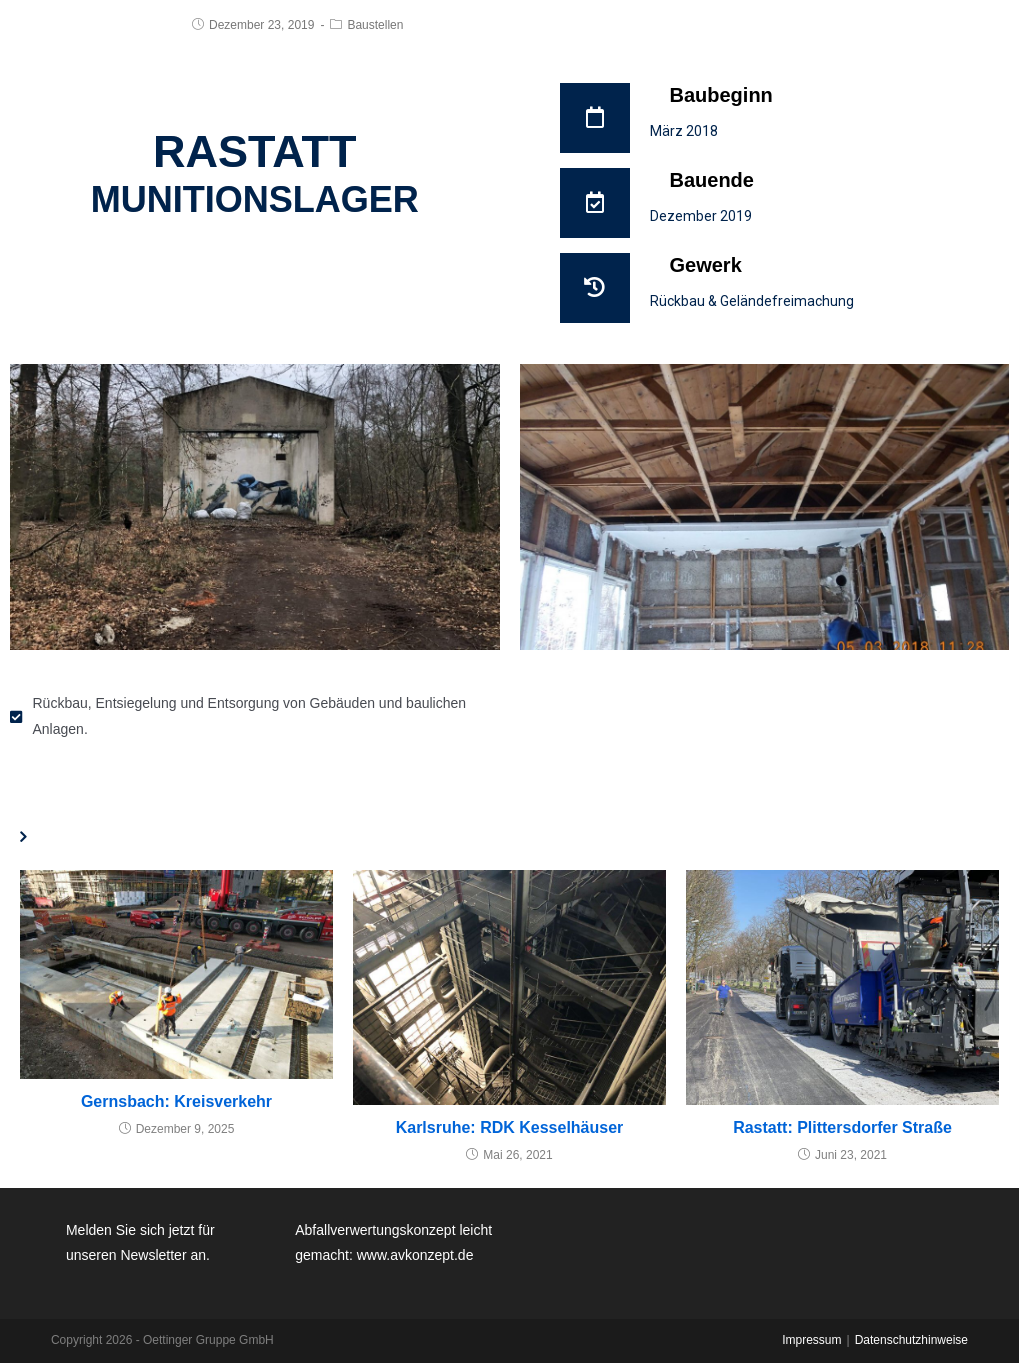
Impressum (811, 1340)
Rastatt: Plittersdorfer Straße (842, 1127)
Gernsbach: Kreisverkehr (176, 1101)
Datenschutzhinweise (911, 1340)
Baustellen (375, 25)
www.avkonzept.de (415, 1255)
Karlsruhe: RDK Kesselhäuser (510, 1127)
